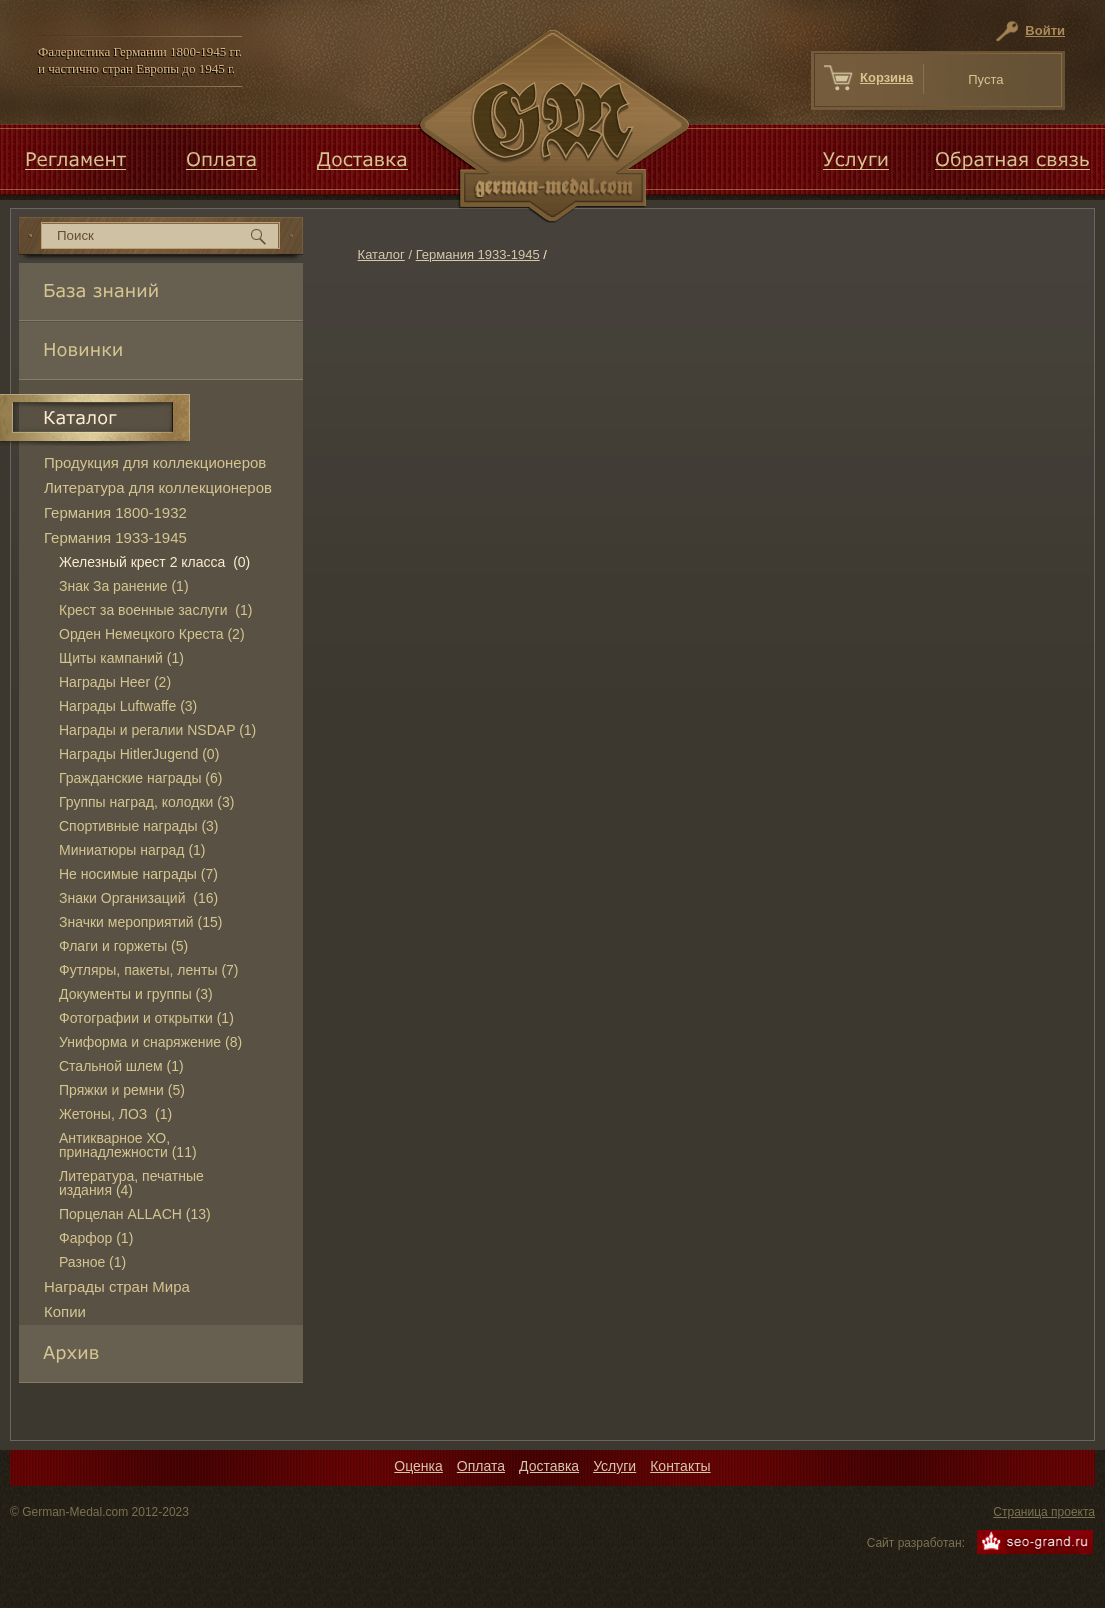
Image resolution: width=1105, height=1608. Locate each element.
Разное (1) (92, 1262)
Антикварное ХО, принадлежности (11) (128, 1145)
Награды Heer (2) (115, 682)
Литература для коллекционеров (158, 487)
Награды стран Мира (117, 1286)
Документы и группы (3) (136, 994)
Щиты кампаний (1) (121, 658)
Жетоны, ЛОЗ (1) (115, 1114)
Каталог (381, 254)
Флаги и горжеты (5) (123, 946)
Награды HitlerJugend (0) (139, 754)
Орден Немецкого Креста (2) (152, 634)
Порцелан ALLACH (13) (135, 1214)
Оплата (481, 1466)
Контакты (680, 1466)
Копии (65, 1311)
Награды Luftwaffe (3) (128, 706)
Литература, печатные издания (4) (131, 1183)
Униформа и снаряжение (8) (150, 1042)
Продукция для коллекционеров (155, 462)
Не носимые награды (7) (138, 874)
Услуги (614, 1466)
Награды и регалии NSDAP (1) (157, 730)
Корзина (886, 77)
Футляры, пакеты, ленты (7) (149, 970)
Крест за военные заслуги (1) (155, 610)
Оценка (418, 1466)
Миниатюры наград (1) (132, 850)
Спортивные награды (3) (139, 826)
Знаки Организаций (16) (138, 898)
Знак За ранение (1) (124, 586)
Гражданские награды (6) (140, 778)
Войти (1045, 30)
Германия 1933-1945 (478, 254)
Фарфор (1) (96, 1238)
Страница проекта (1044, 1512)
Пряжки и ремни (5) (122, 1090)
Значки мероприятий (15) (140, 922)
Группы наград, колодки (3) (146, 802)
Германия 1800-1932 (115, 512)
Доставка (549, 1466)
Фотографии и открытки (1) (146, 1018)
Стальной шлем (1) (121, 1066)
